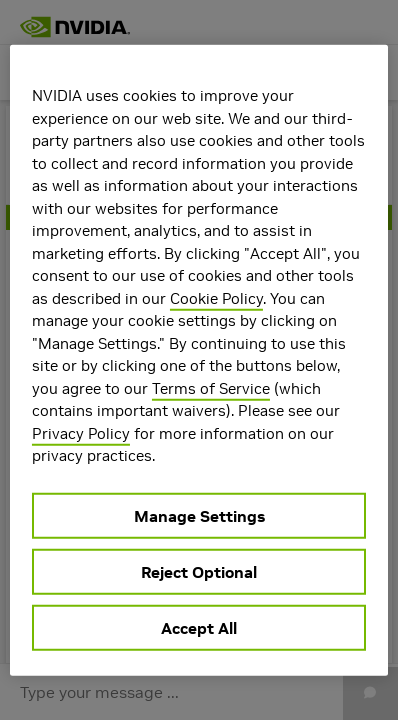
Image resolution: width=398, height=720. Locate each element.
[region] (199, 360)
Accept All (199, 627)
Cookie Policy (216, 297)
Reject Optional (199, 571)
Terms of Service (211, 387)
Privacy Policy (81, 432)
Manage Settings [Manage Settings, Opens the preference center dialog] (199, 515)
